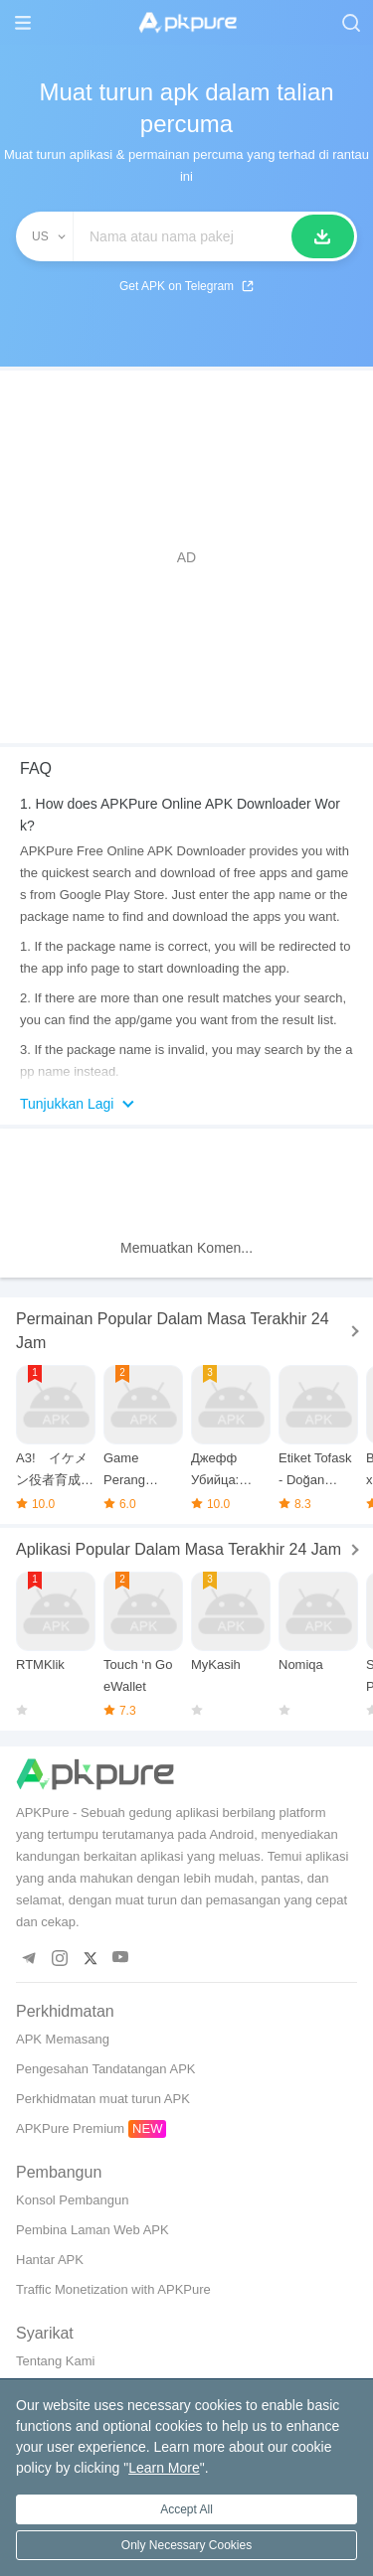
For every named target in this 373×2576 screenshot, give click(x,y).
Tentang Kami (55, 2360)
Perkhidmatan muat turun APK (103, 2098)
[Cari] (322, 236)
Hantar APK (50, 2259)
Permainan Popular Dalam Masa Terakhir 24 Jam (172, 1330)
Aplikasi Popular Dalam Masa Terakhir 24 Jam (178, 1549)
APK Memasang (62, 2039)
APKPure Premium (70, 2128)
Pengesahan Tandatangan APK (105, 2068)
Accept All (186, 2509)
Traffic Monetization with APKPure (113, 2289)
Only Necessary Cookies (186, 2545)
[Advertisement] (186, 557)
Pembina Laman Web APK (92, 2229)
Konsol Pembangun (72, 2200)
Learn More (164, 2468)
